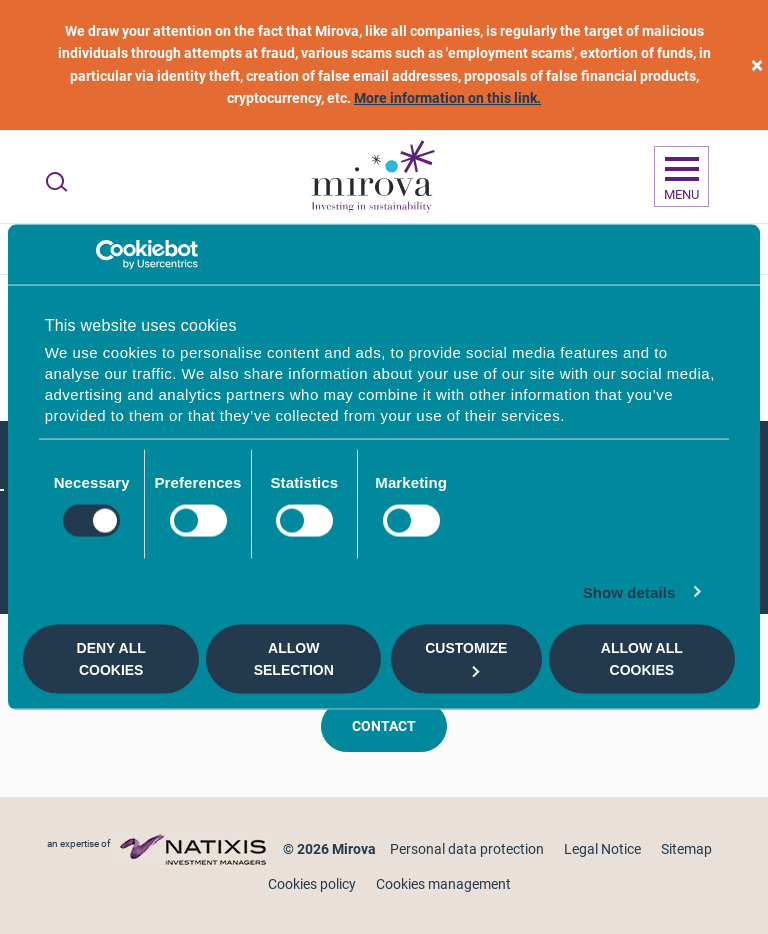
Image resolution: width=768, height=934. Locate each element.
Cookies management (443, 884)
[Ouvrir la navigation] (681, 177)
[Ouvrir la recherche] (56, 182)
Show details (629, 591)
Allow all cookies (642, 659)
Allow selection (294, 659)
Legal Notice (602, 849)
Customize (466, 658)
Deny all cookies (111, 659)
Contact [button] (384, 726)
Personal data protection (467, 849)
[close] (757, 65)
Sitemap (686, 849)
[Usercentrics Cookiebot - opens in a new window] (110, 255)
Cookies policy (312, 884)
